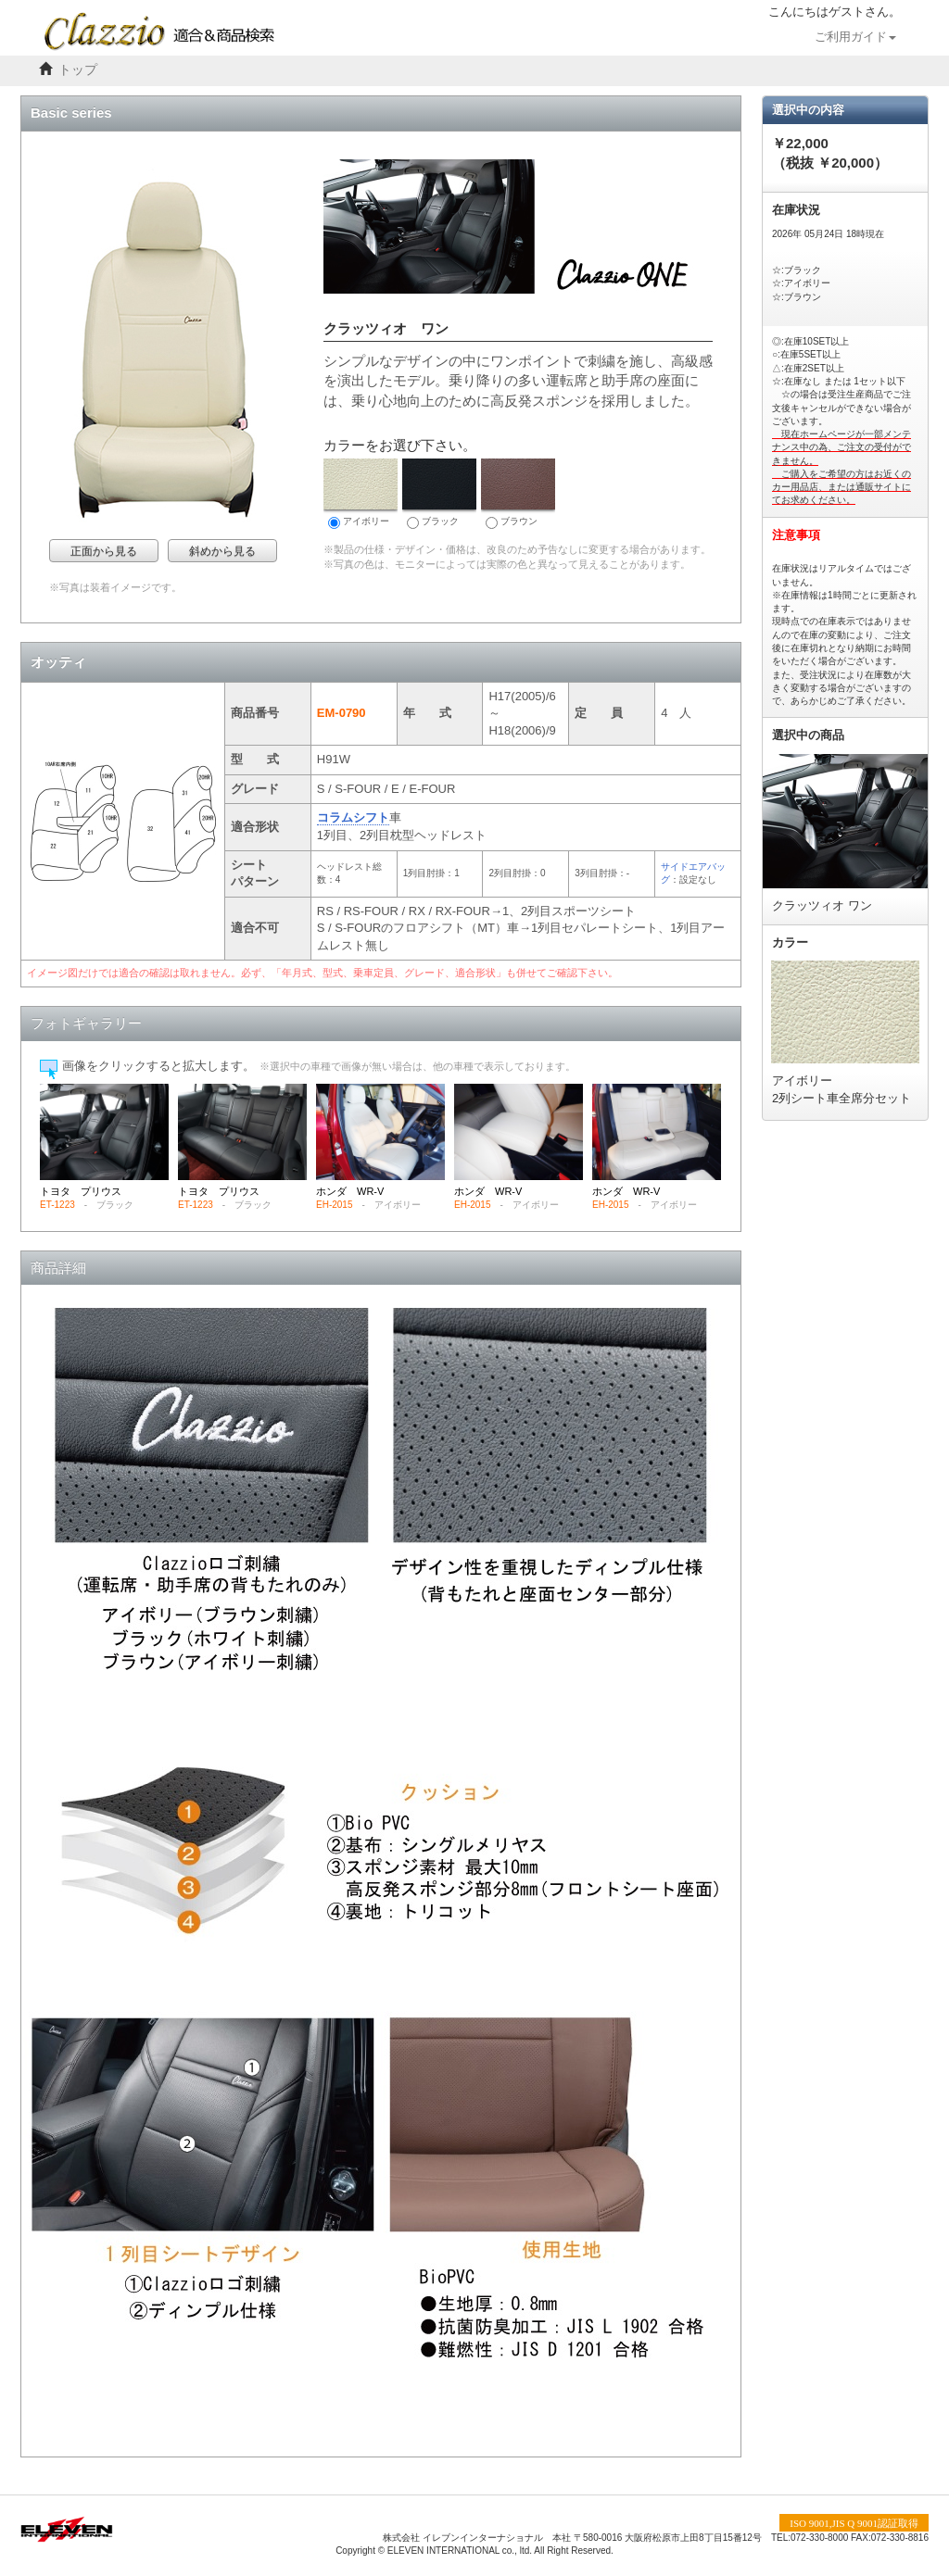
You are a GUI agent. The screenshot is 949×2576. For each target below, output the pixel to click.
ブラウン (518, 494)
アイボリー (360, 494)
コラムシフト (353, 817)
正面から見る (103, 551)
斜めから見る (222, 551)
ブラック (439, 494)
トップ (77, 70)
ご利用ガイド (855, 37)
